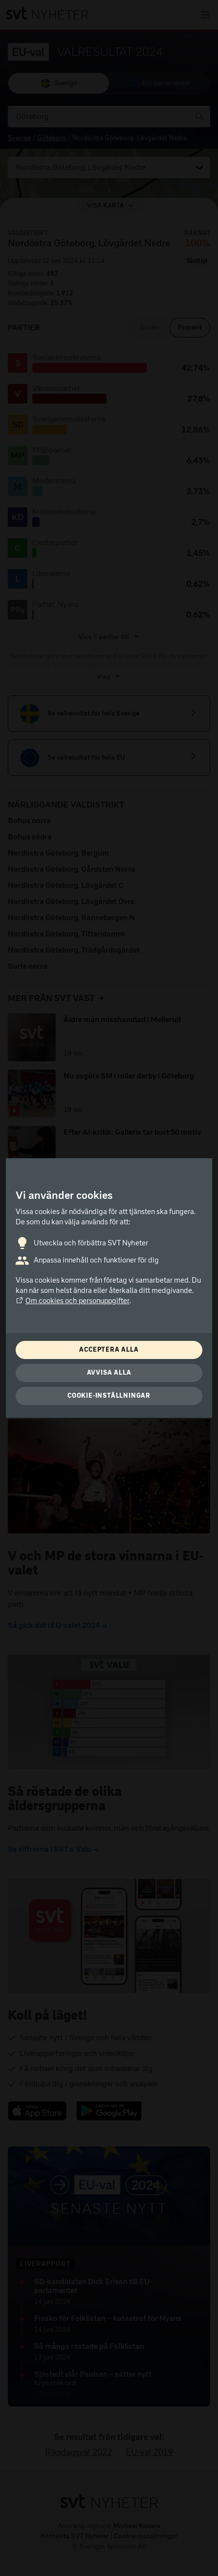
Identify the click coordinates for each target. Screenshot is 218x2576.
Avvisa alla (109, 1372)
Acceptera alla (108, 1349)
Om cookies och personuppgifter (73, 1300)
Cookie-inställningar (109, 1395)
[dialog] (109, 1288)
